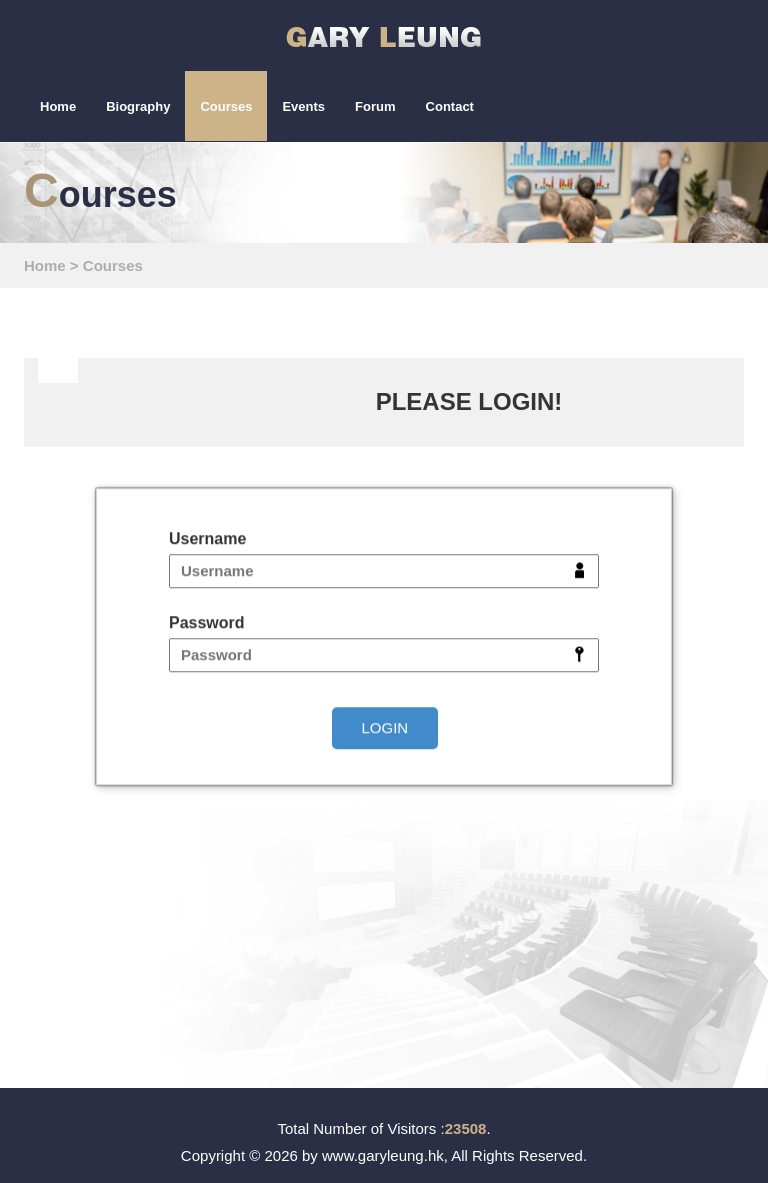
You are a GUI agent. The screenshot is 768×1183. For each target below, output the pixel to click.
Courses (226, 106)
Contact (450, 106)
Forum (375, 106)
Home (58, 106)
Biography (138, 106)
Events (303, 106)
